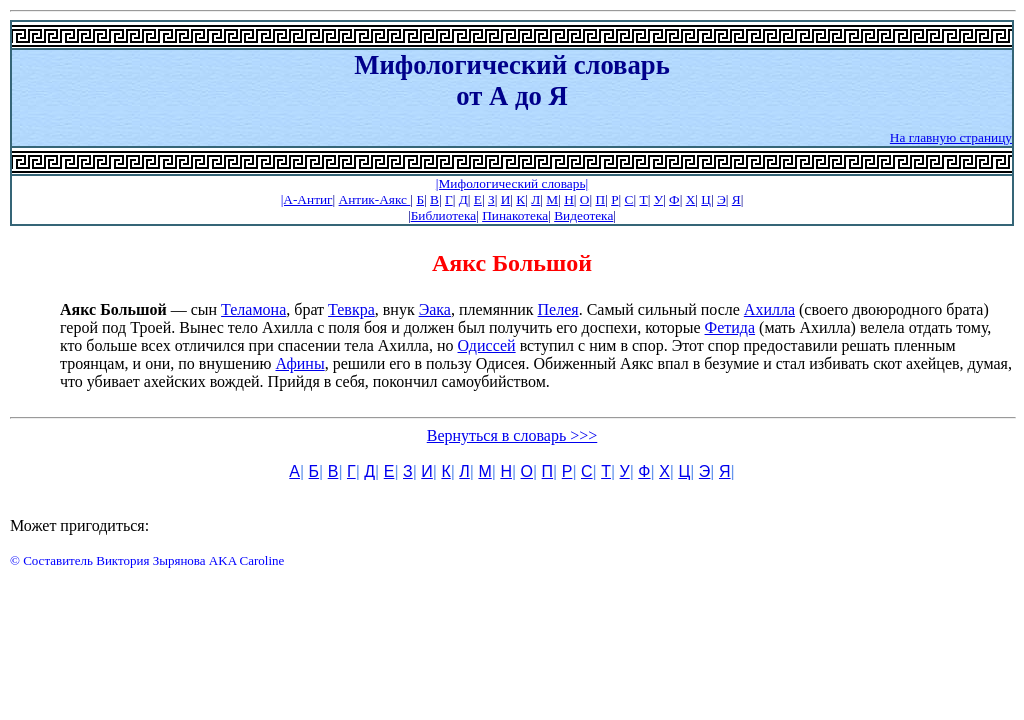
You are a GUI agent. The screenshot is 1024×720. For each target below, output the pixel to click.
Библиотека (443, 215)
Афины (299, 363)
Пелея (558, 309)
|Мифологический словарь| (512, 183)
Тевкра (351, 309)
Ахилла (769, 309)
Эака (435, 309)
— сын (140, 309)
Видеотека (583, 215)
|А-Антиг (307, 199)
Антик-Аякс (375, 199)
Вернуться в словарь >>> (512, 435)
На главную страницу (951, 137)
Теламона (253, 309)
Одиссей (487, 345)
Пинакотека (515, 215)
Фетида (730, 327)
